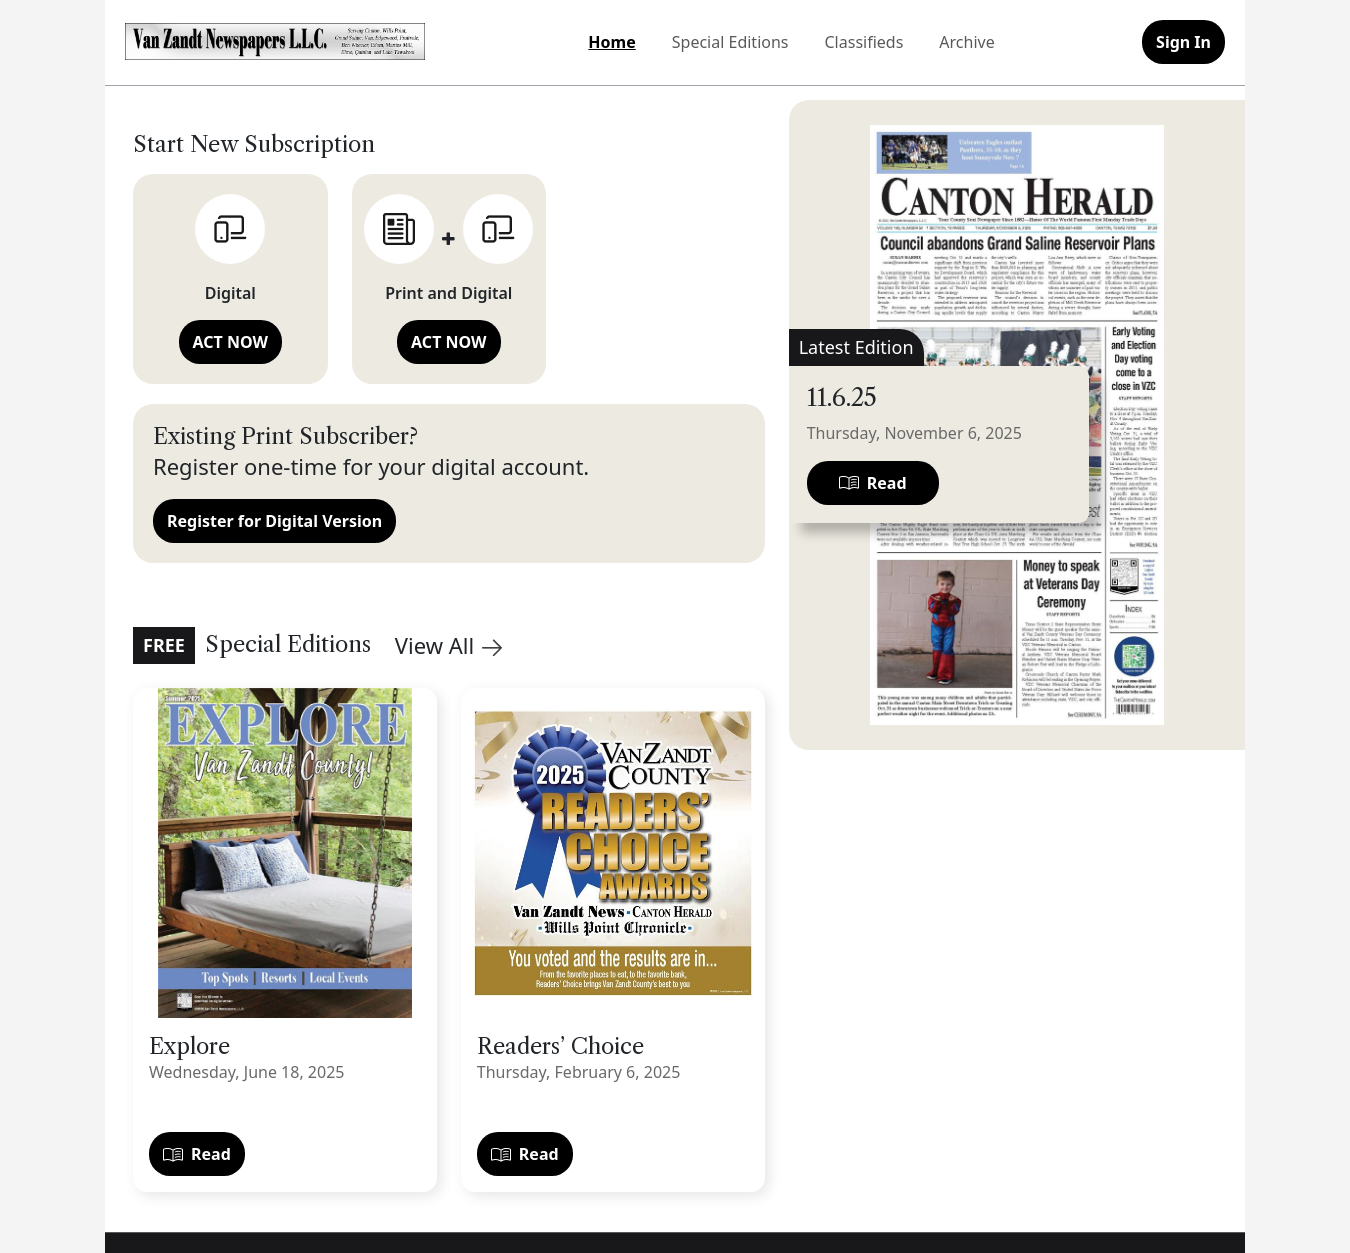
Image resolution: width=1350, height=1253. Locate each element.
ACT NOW (230, 342)
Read (197, 1154)
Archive (966, 42)
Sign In (1183, 42)
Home (611, 42)
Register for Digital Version (274, 521)
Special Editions (730, 42)
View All (448, 645)
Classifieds (864, 42)
